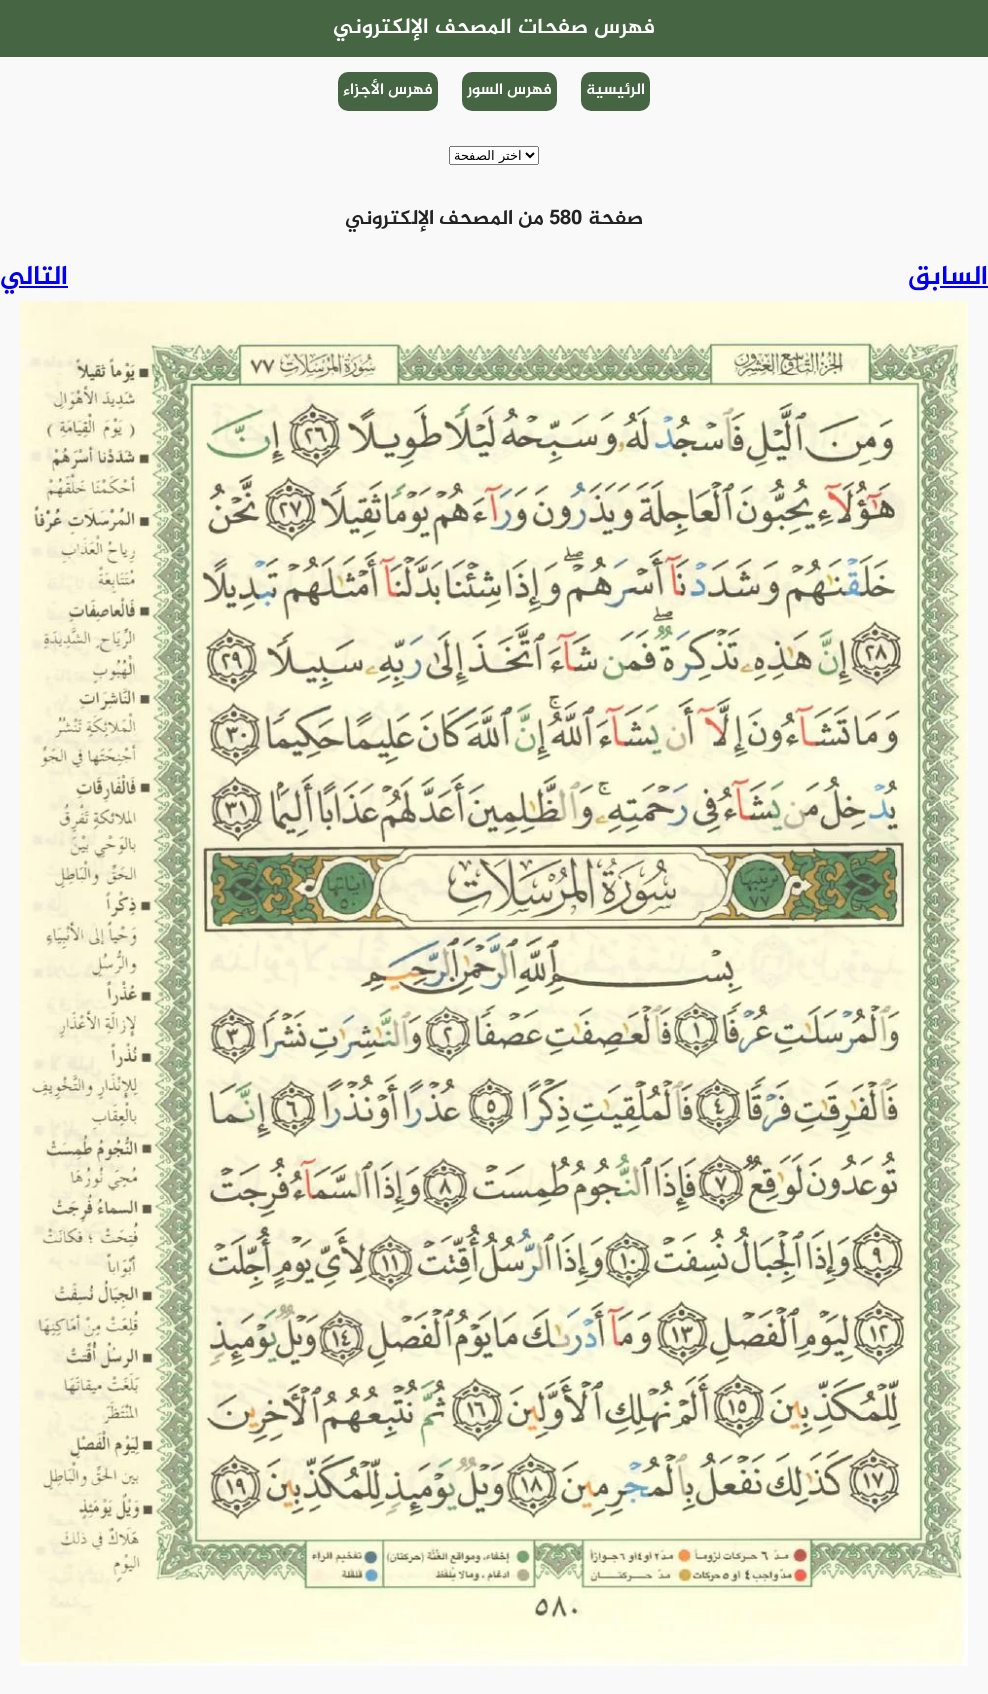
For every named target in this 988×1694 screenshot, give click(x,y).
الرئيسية (615, 90)
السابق (948, 278)
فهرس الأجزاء (388, 90)
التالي (34, 278)
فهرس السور (509, 90)
